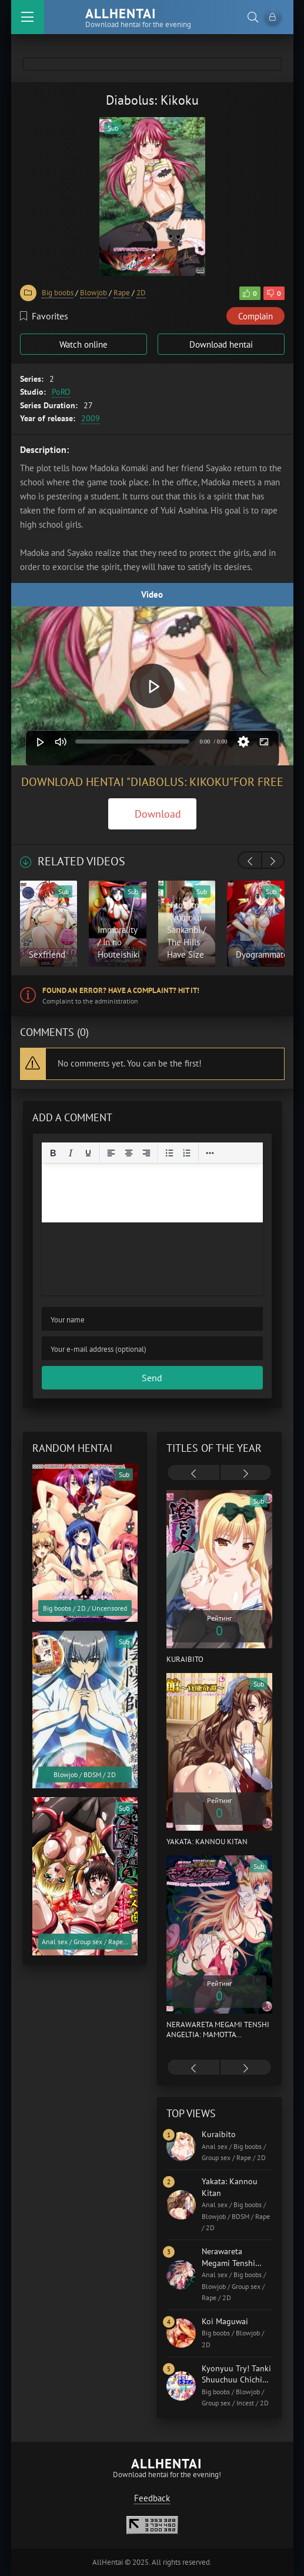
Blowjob (93, 293)
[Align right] (146, 1153)
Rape (121, 293)
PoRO (61, 391)
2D (141, 293)
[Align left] (111, 1153)
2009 (90, 418)
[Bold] (53, 1153)
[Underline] (88, 1153)
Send (152, 1378)
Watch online (83, 344)
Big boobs (58, 293)
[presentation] (250, 861)
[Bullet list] (169, 1153)
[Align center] (129, 1153)
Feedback (152, 2498)
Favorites (44, 316)
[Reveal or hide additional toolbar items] (210, 1153)
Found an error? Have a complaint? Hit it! (120, 990)
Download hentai (221, 344)
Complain (255, 316)
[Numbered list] (187, 1153)
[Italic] (70, 1153)
